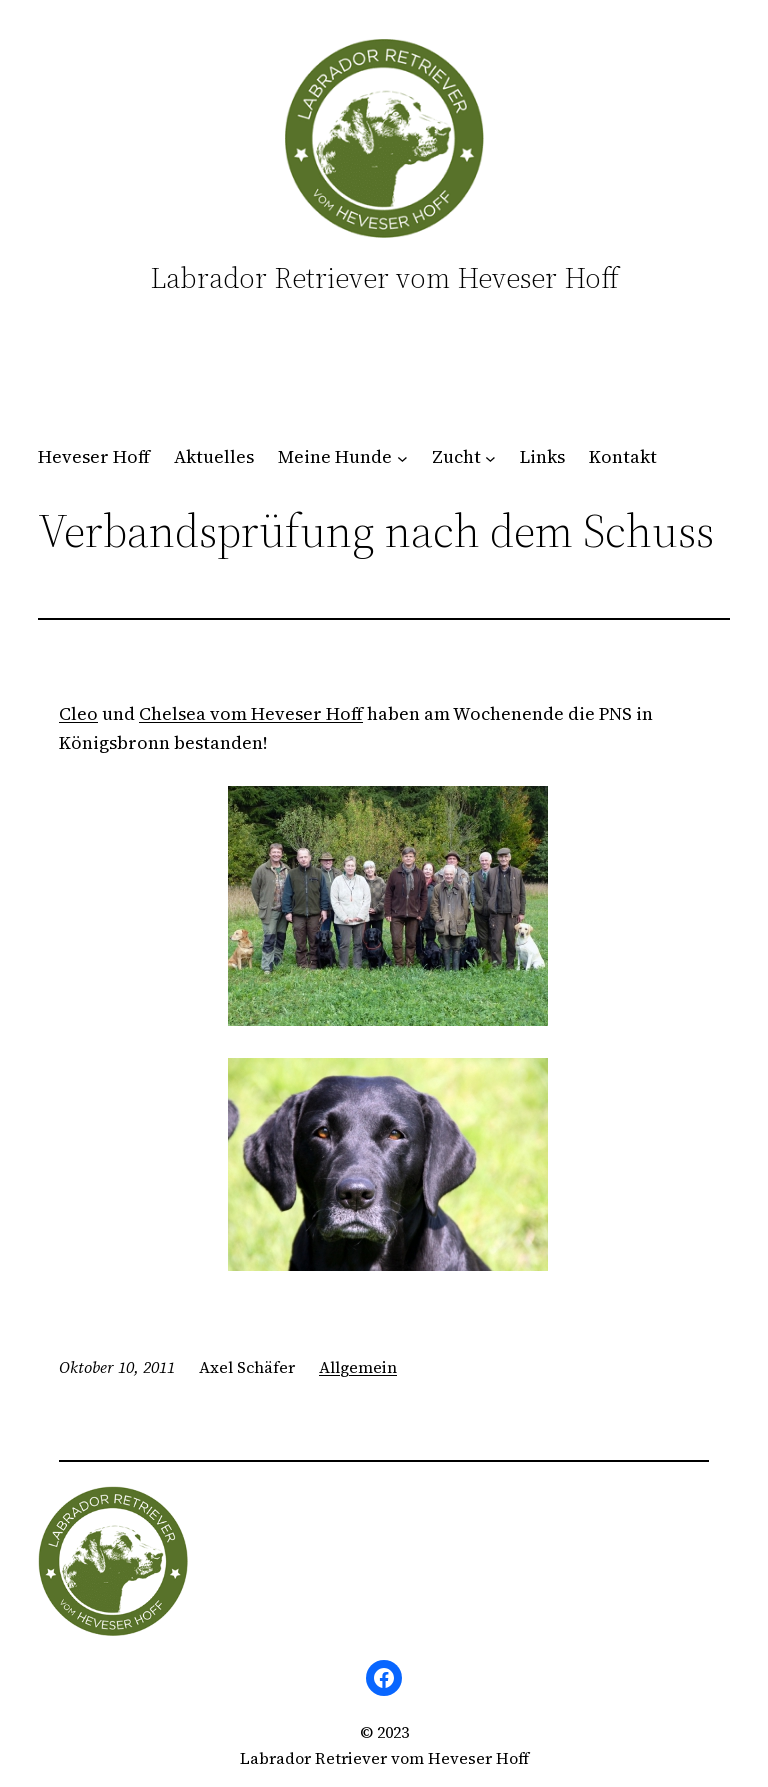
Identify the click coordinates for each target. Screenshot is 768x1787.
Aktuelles (214, 456)
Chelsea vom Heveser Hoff (251, 713)
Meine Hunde (335, 456)
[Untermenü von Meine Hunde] (402, 457)
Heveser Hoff (94, 456)
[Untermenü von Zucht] (490, 457)
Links (542, 456)
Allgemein (358, 1367)
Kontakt (623, 456)
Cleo (78, 713)
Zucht (456, 456)
